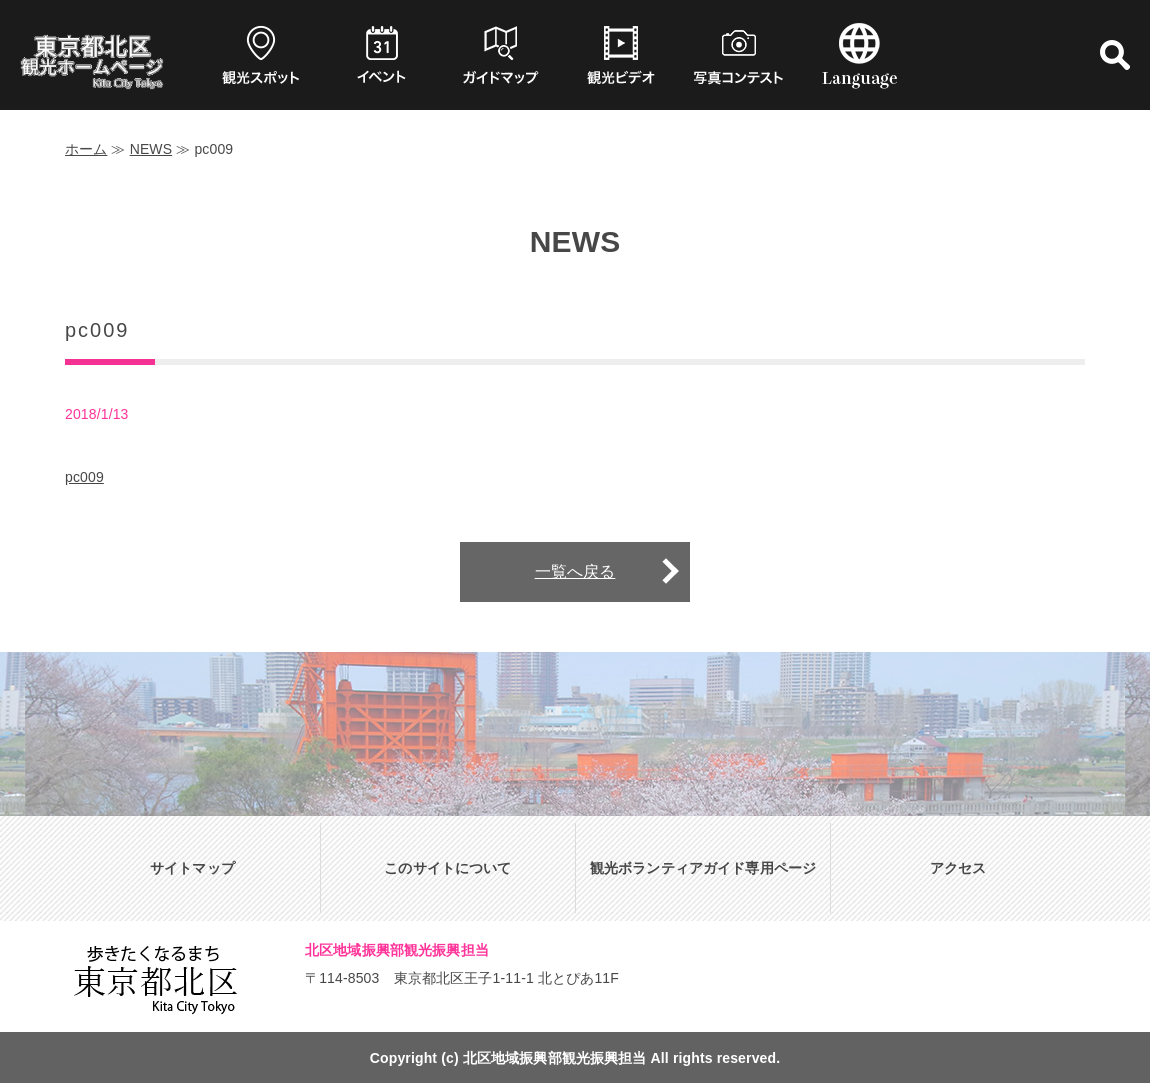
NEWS (151, 149)
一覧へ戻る (575, 571)
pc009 (84, 477)
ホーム (86, 149)
